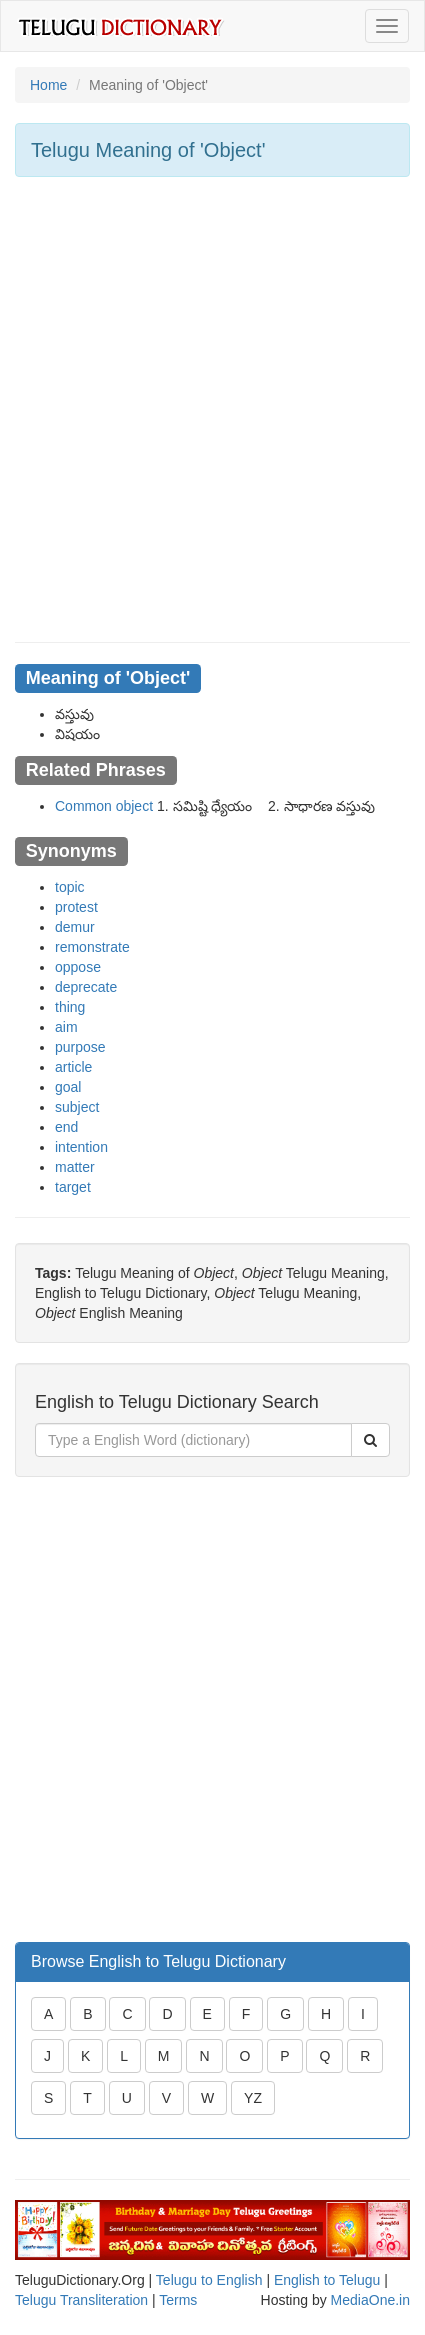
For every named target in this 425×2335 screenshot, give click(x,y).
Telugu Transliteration (81, 2300)
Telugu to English (209, 2280)
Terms (178, 2300)
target (73, 1187)
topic (70, 887)
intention (81, 1147)
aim (66, 1027)
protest (76, 907)
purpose (80, 1047)
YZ (253, 2098)
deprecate (86, 987)
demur (75, 927)
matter (75, 1167)
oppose (78, 967)
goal (68, 1087)
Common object (104, 806)
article (73, 1067)
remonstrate (92, 947)
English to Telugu (327, 2280)
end (66, 1127)
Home (48, 85)
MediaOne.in (370, 2300)
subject (77, 1107)
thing (70, 1007)
